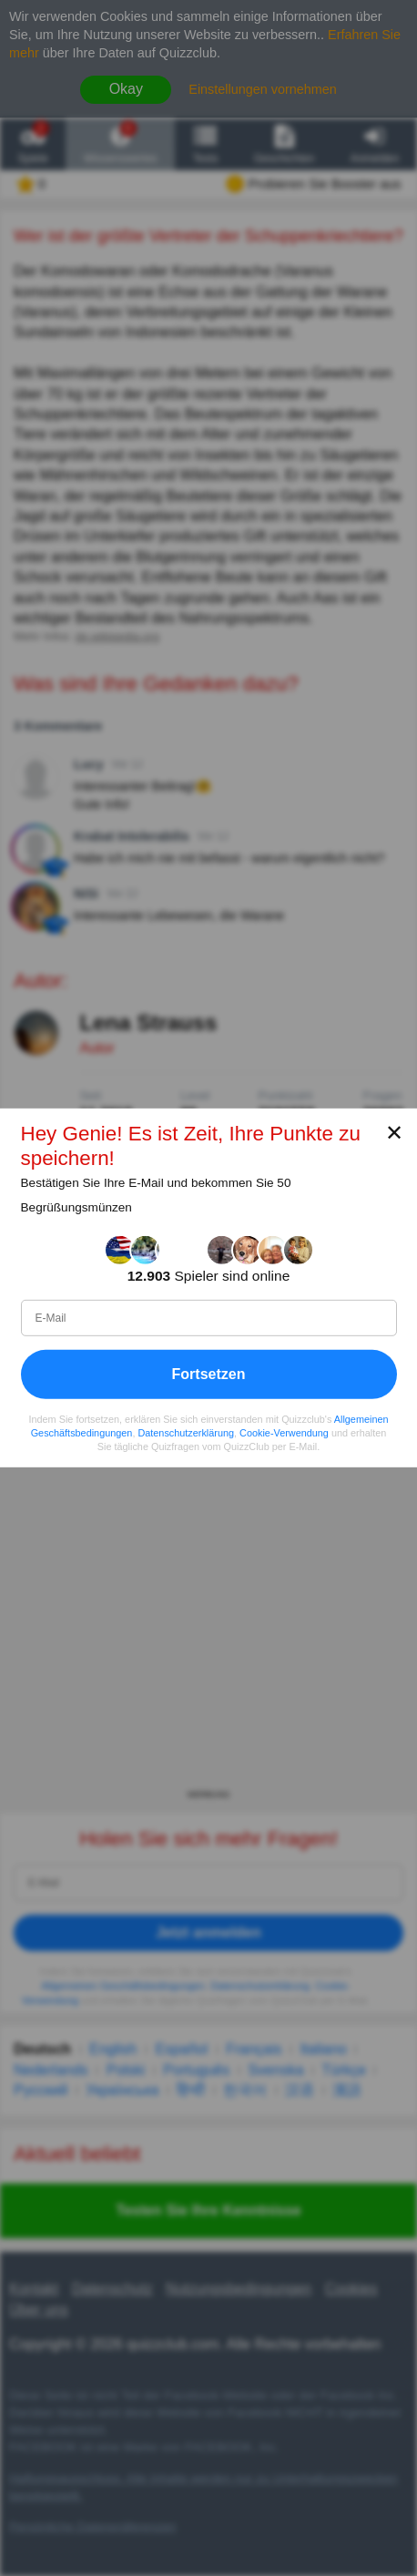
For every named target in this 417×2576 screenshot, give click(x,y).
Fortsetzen (209, 1374)
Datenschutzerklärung (185, 1432)
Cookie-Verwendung (284, 1432)
